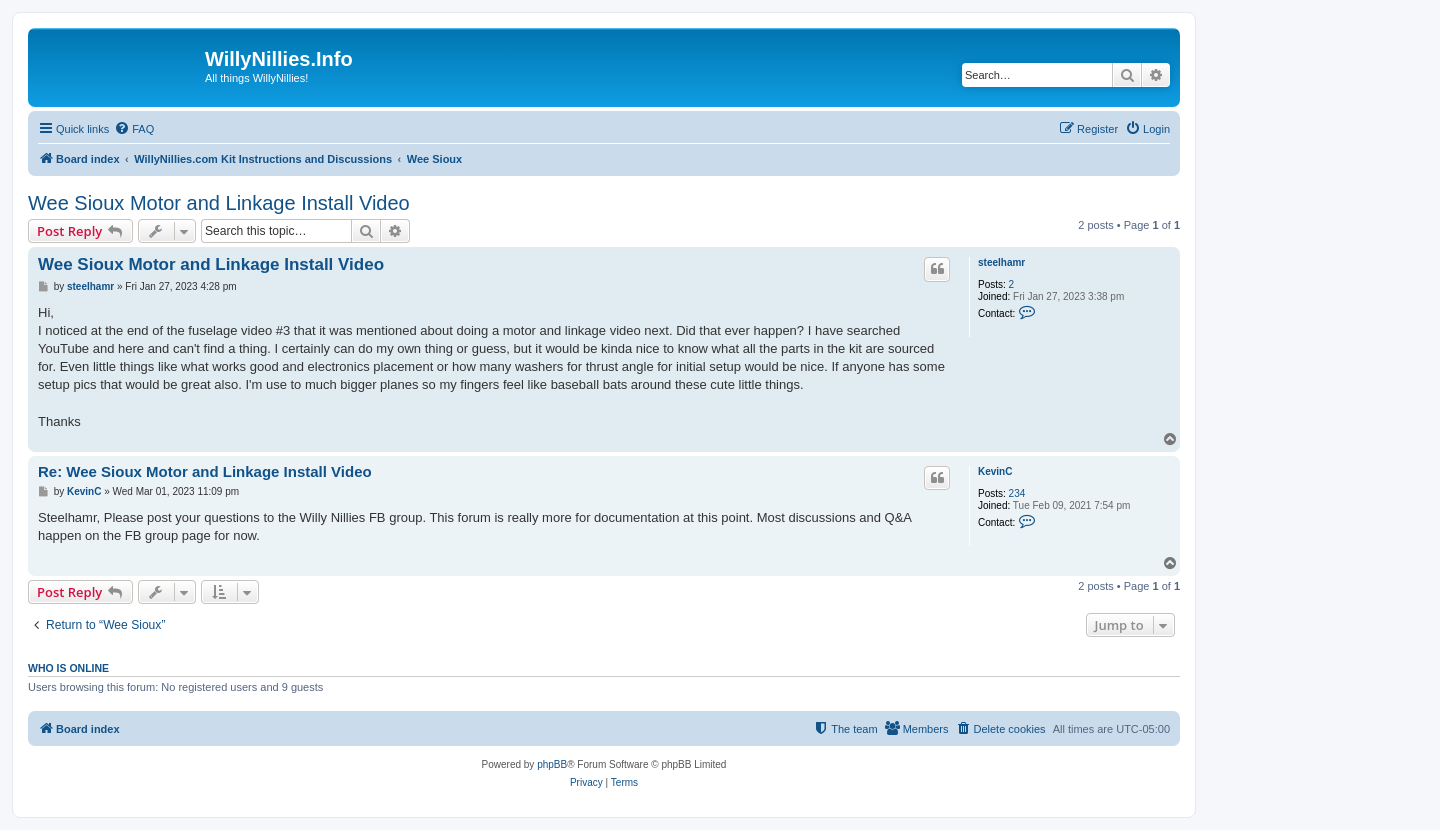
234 (1017, 493)
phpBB (552, 764)
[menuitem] (134, 129)
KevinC (995, 471)
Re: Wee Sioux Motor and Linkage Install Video (205, 471)
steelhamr (1001, 262)
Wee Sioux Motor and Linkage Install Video (219, 203)
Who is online (68, 668)
